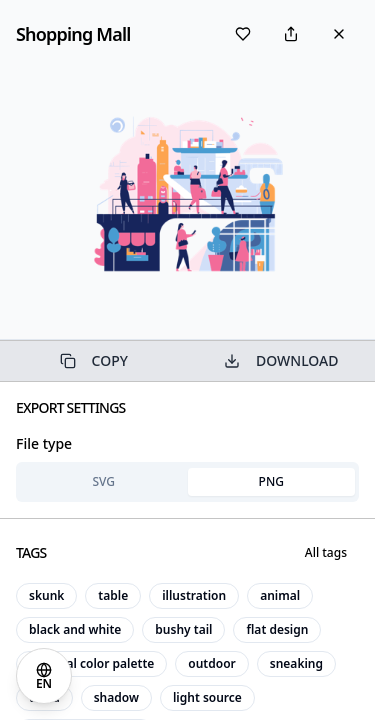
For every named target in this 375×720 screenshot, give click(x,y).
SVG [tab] (103, 481)
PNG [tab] (271, 481)
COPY (94, 360)
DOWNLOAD (281, 360)
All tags (326, 552)
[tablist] (187, 482)
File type (44, 443)
